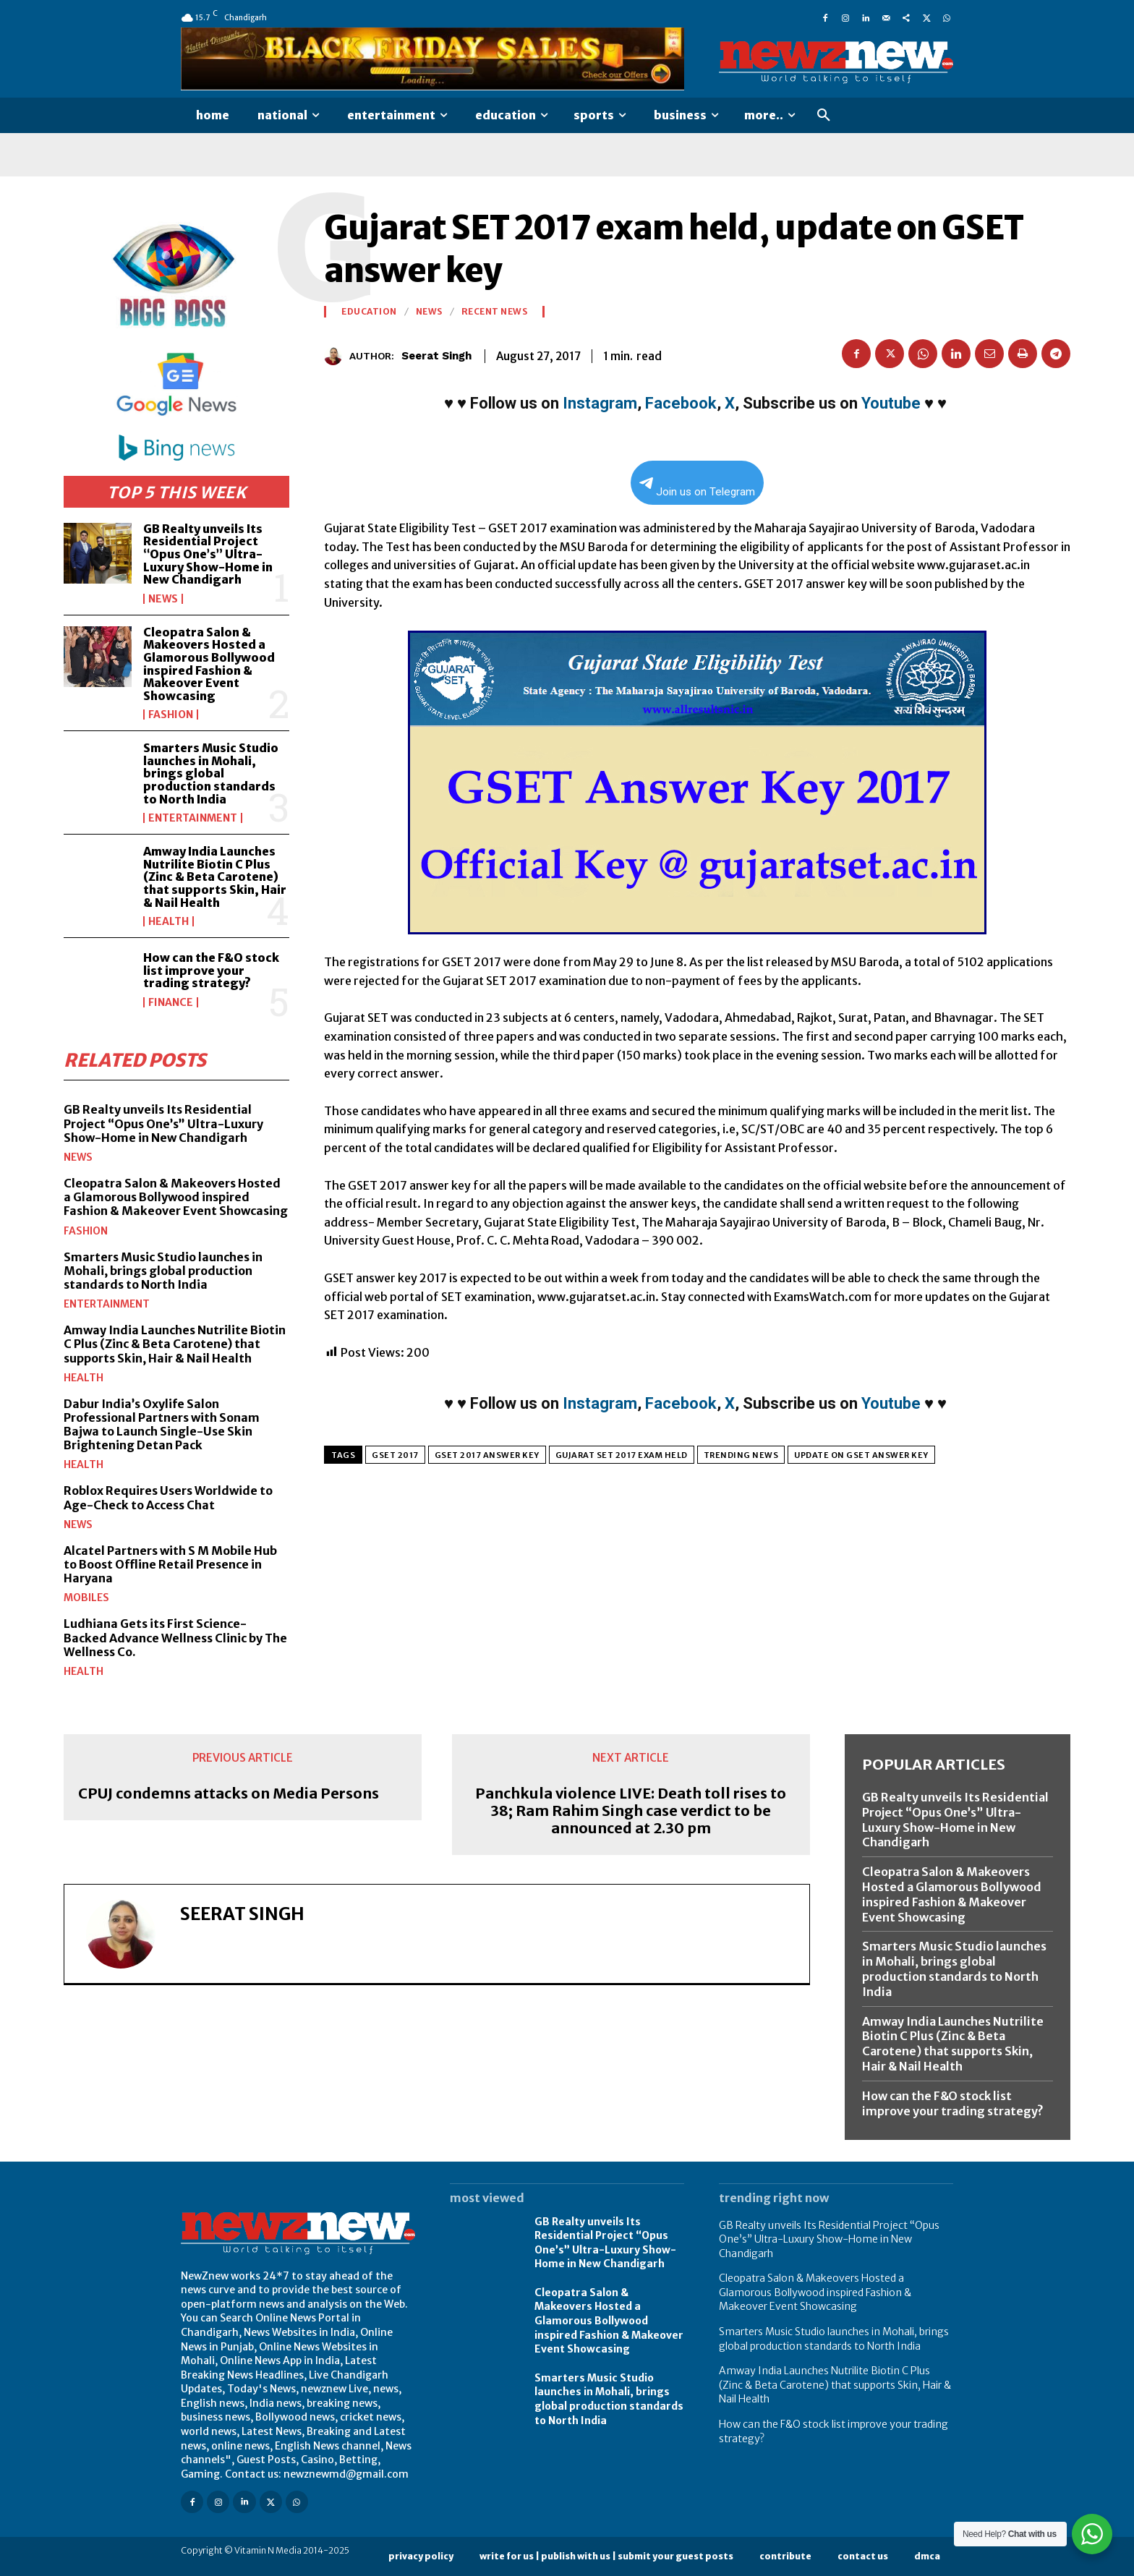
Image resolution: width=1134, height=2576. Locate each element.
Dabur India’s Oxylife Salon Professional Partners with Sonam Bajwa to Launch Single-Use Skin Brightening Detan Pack (162, 1424)
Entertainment (192, 818)
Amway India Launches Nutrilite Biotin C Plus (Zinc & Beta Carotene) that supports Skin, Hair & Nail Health (214, 876)
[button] (824, 116)
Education (369, 311)
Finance (170, 1002)
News (163, 599)
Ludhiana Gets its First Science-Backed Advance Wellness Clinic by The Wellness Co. (175, 1637)
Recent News (494, 311)
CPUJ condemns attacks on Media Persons (228, 1793)
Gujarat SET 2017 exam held (621, 1455)
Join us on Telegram (697, 487)
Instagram (600, 403)
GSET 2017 (395, 1455)
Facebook (681, 403)
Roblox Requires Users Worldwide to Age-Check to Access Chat (168, 1497)
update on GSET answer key (861, 1455)
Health (168, 921)
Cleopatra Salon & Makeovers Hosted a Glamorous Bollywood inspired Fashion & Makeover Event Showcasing (209, 664)
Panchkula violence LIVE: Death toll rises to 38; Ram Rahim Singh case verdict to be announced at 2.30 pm (630, 1811)
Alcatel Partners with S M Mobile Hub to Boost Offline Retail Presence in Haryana (170, 1564)
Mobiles (86, 1597)
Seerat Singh (436, 355)
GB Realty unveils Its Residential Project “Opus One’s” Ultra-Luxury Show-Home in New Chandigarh (208, 554)
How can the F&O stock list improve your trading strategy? (211, 970)
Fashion (170, 714)
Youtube (891, 403)
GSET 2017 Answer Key (487, 1455)
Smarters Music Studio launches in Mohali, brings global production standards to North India (210, 773)
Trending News (741, 1455)
